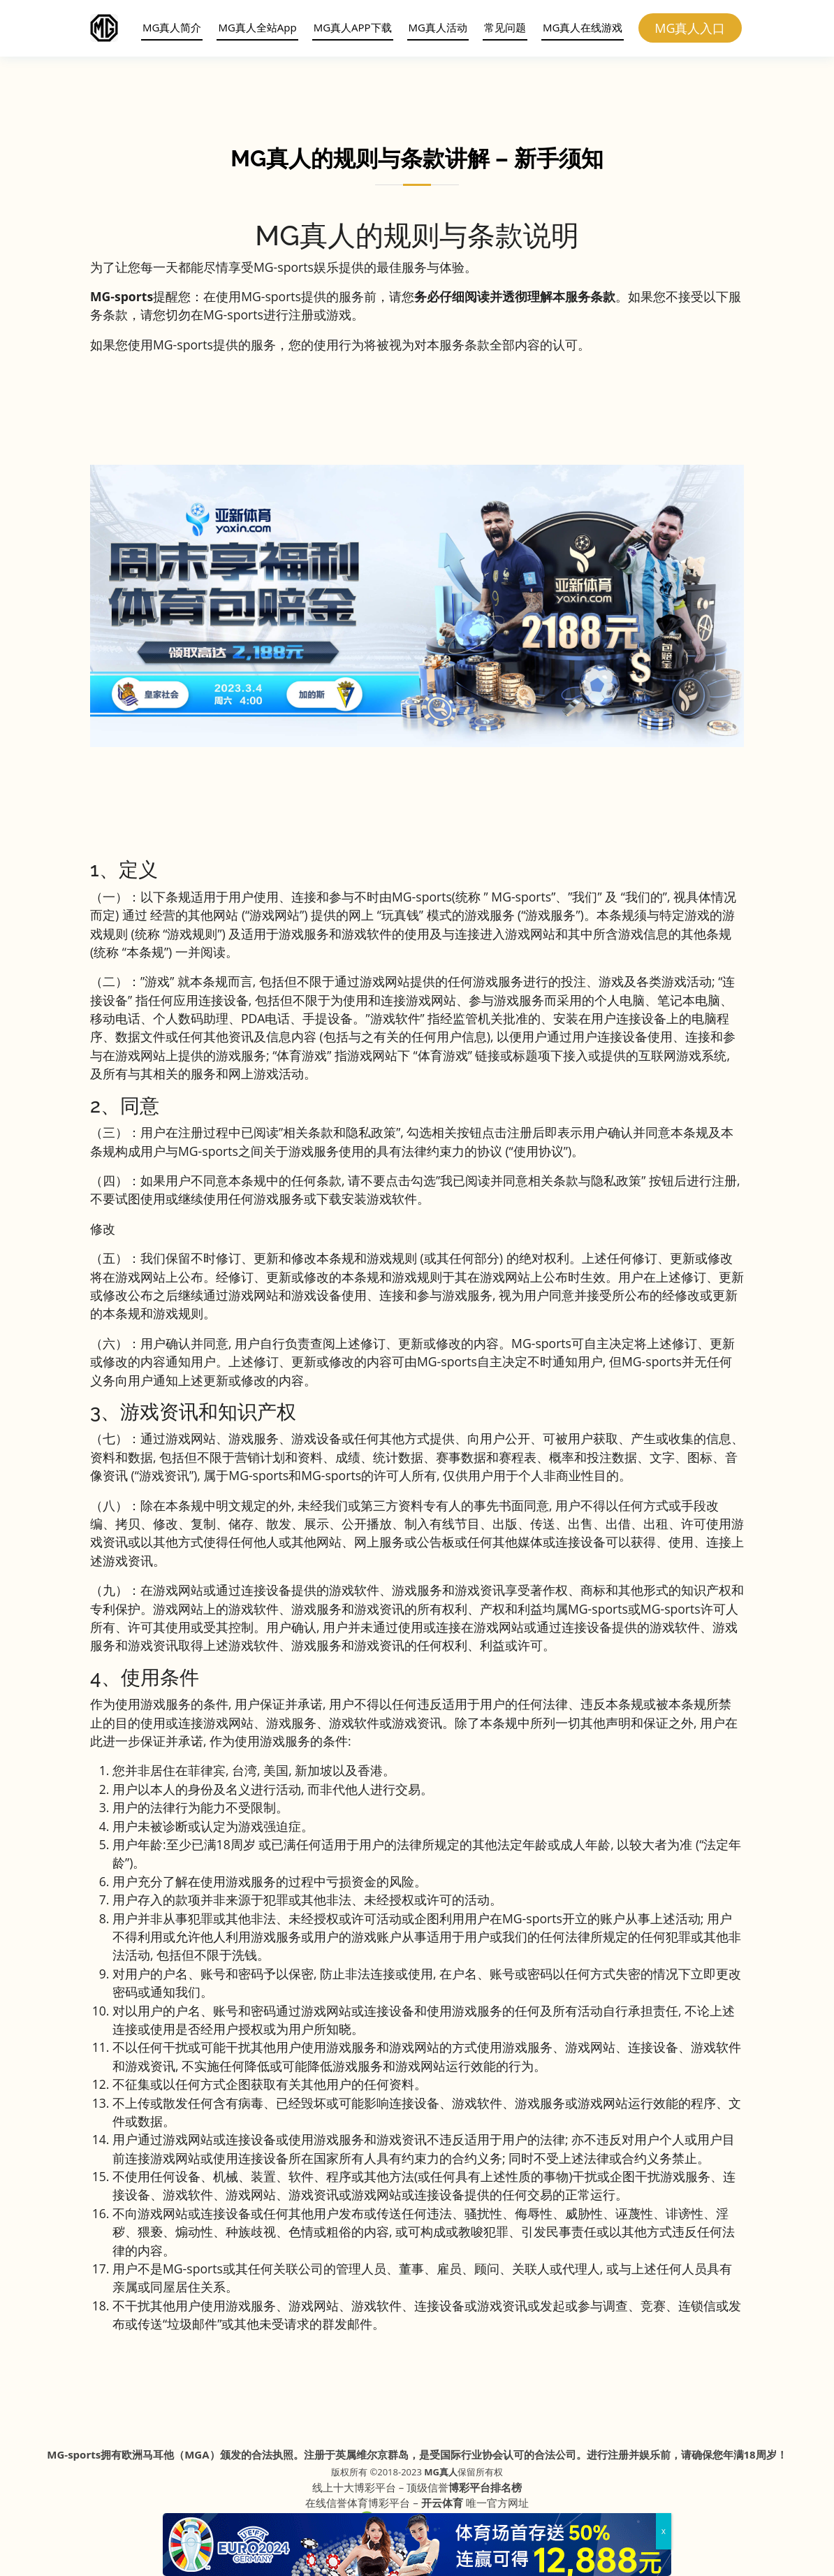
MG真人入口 (691, 28)
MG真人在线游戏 (579, 27)
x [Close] (663, 2531)
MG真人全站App (254, 27)
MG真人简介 (168, 27)
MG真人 (441, 2472)
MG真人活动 (434, 27)
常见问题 (501, 27)
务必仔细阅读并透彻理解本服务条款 (514, 296)
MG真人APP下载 (349, 27)
